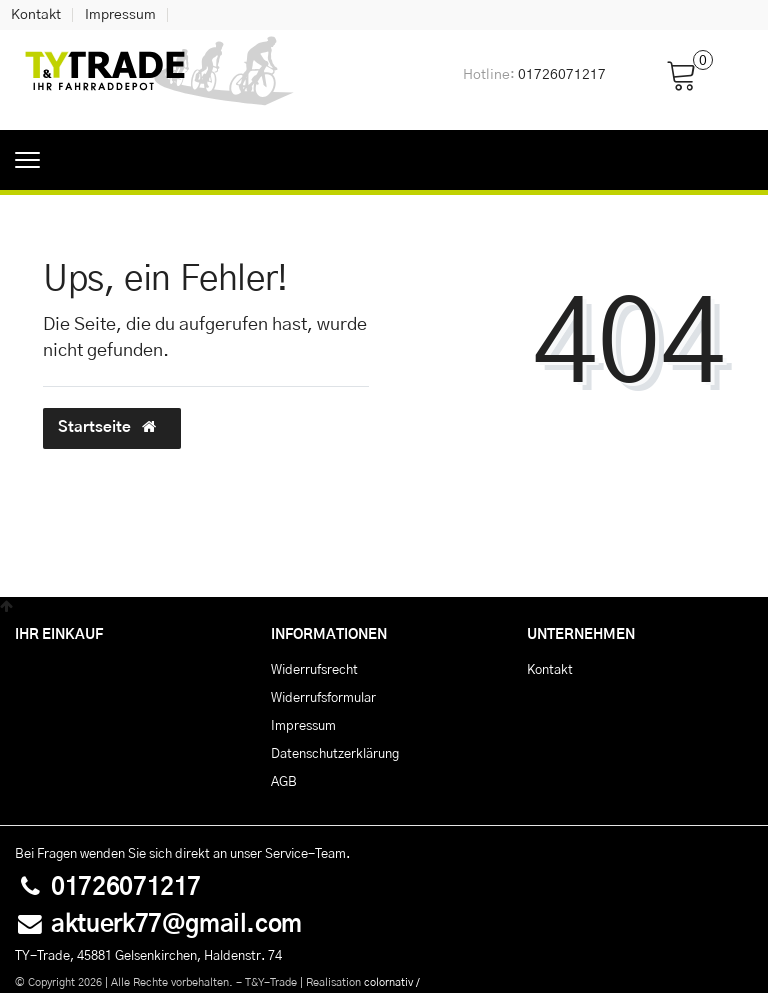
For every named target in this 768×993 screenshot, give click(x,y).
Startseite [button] (112, 427)
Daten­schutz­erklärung (335, 754)
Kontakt (36, 15)
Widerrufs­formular (323, 698)
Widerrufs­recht (314, 670)
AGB (284, 782)
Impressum (120, 15)
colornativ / (392, 982)
